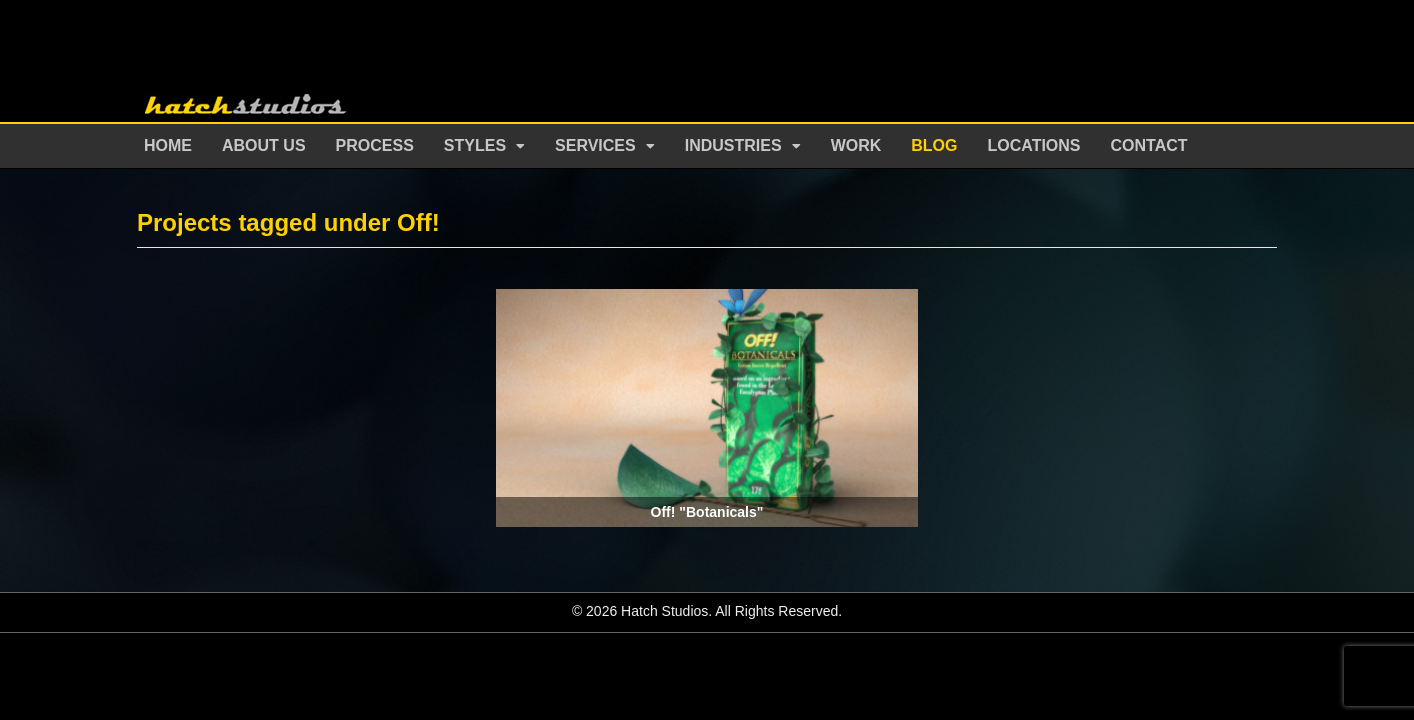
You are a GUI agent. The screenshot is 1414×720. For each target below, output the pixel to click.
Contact (1149, 145)
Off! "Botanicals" (707, 512)
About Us (264, 145)
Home (168, 145)
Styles (475, 145)
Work (856, 145)
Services (595, 145)
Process (375, 145)
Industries (733, 145)
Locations (1034, 145)
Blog (934, 145)
